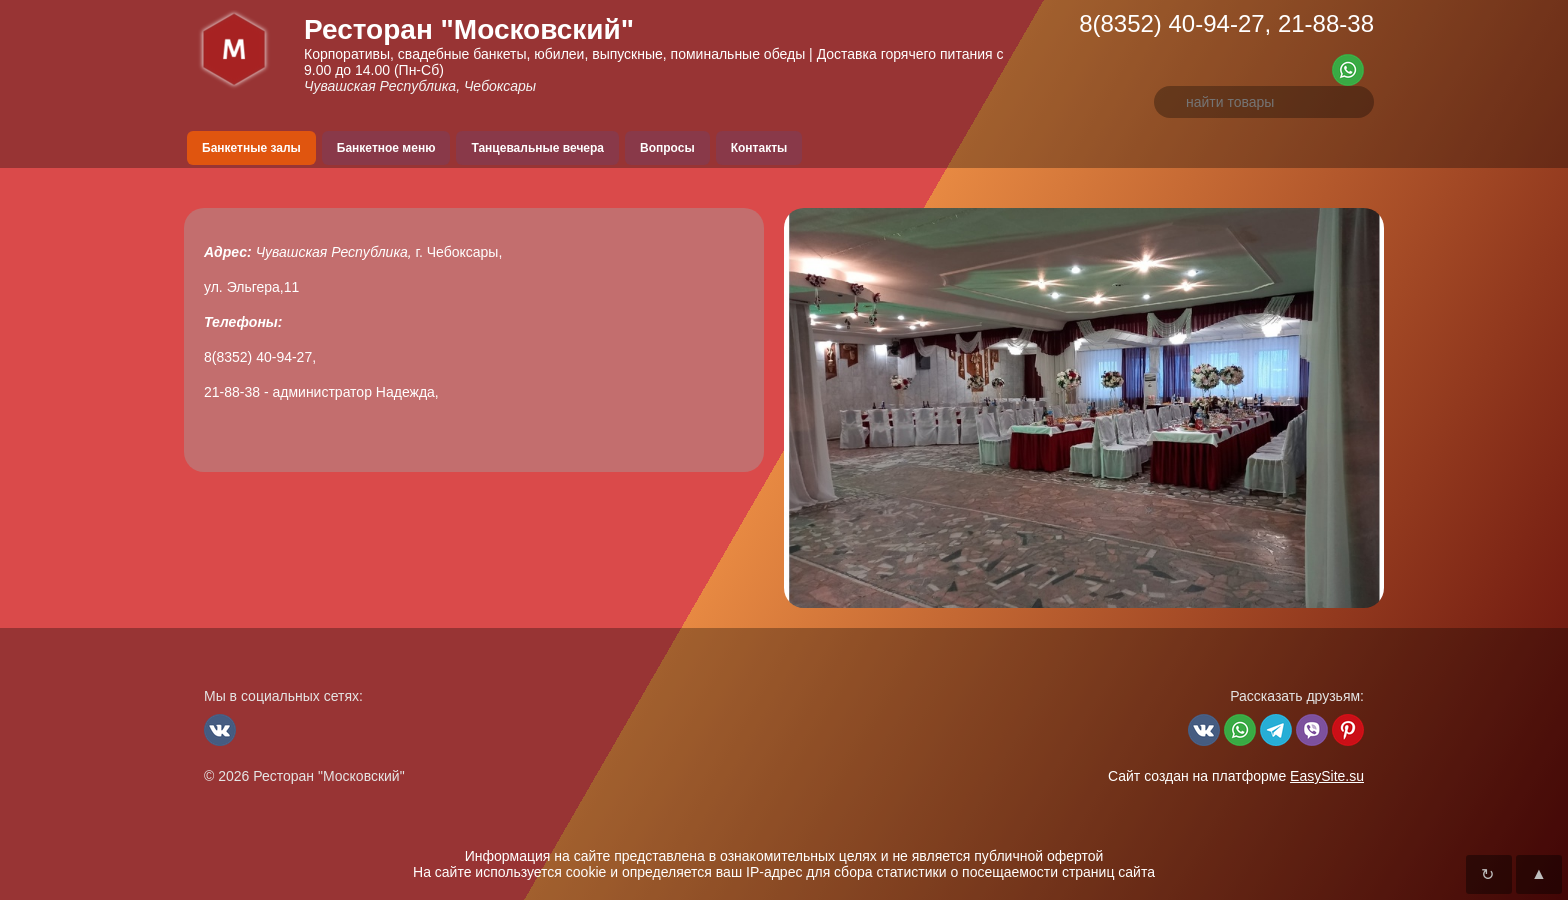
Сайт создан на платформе (1236, 776)
